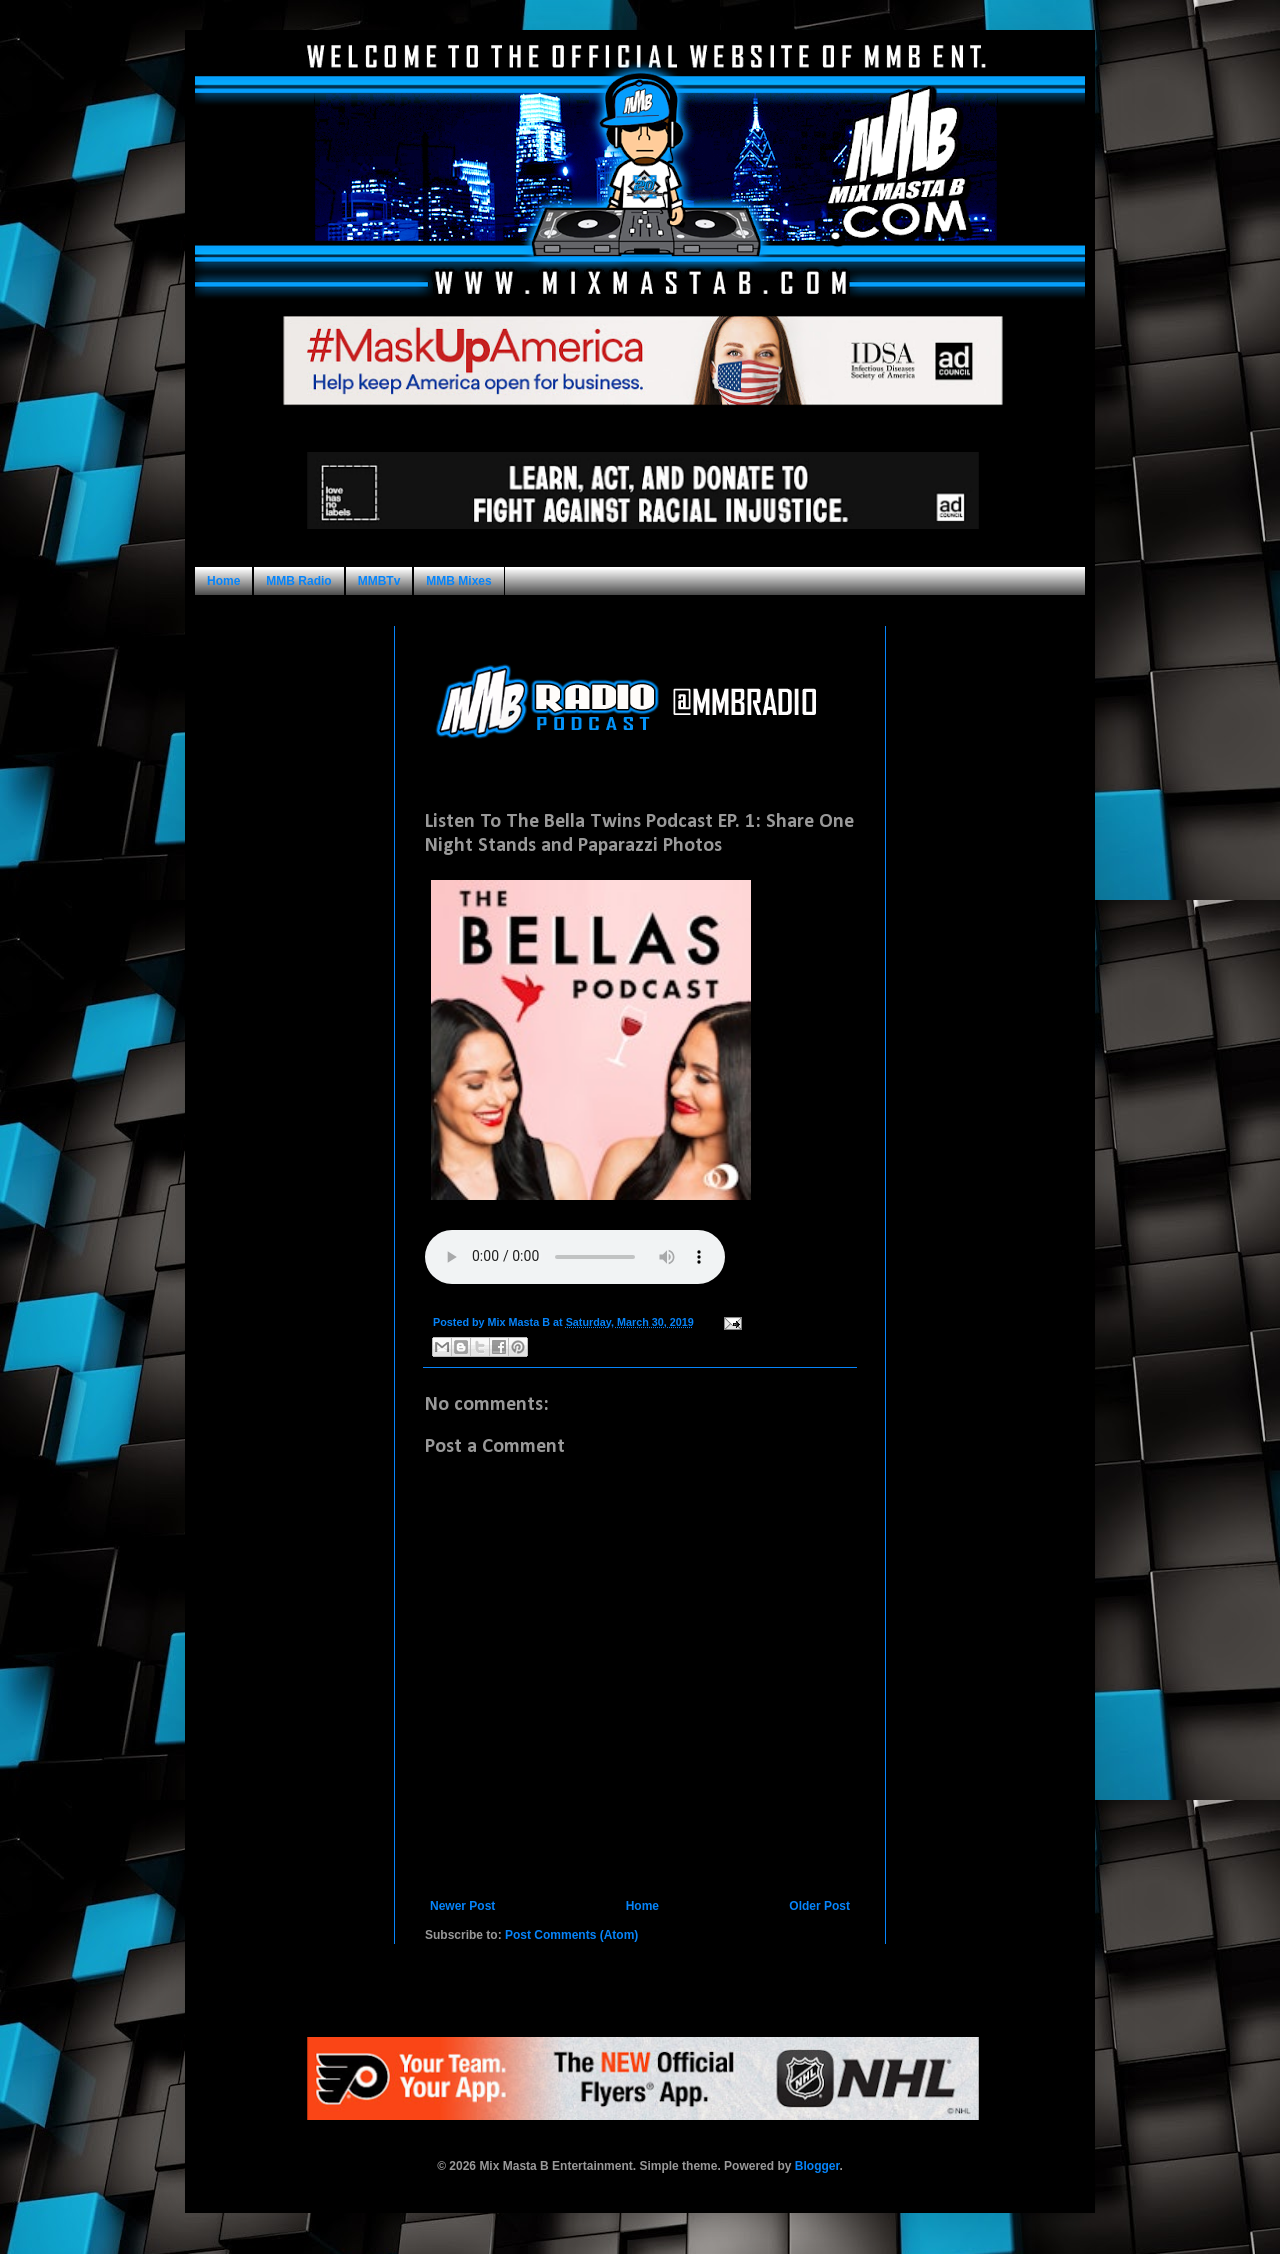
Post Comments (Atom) (571, 1935)
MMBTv (379, 581)
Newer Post (462, 1906)
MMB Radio (298, 581)
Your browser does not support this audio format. (575, 1257)
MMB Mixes (458, 581)
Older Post (819, 1906)
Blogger (817, 2166)
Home (223, 581)
